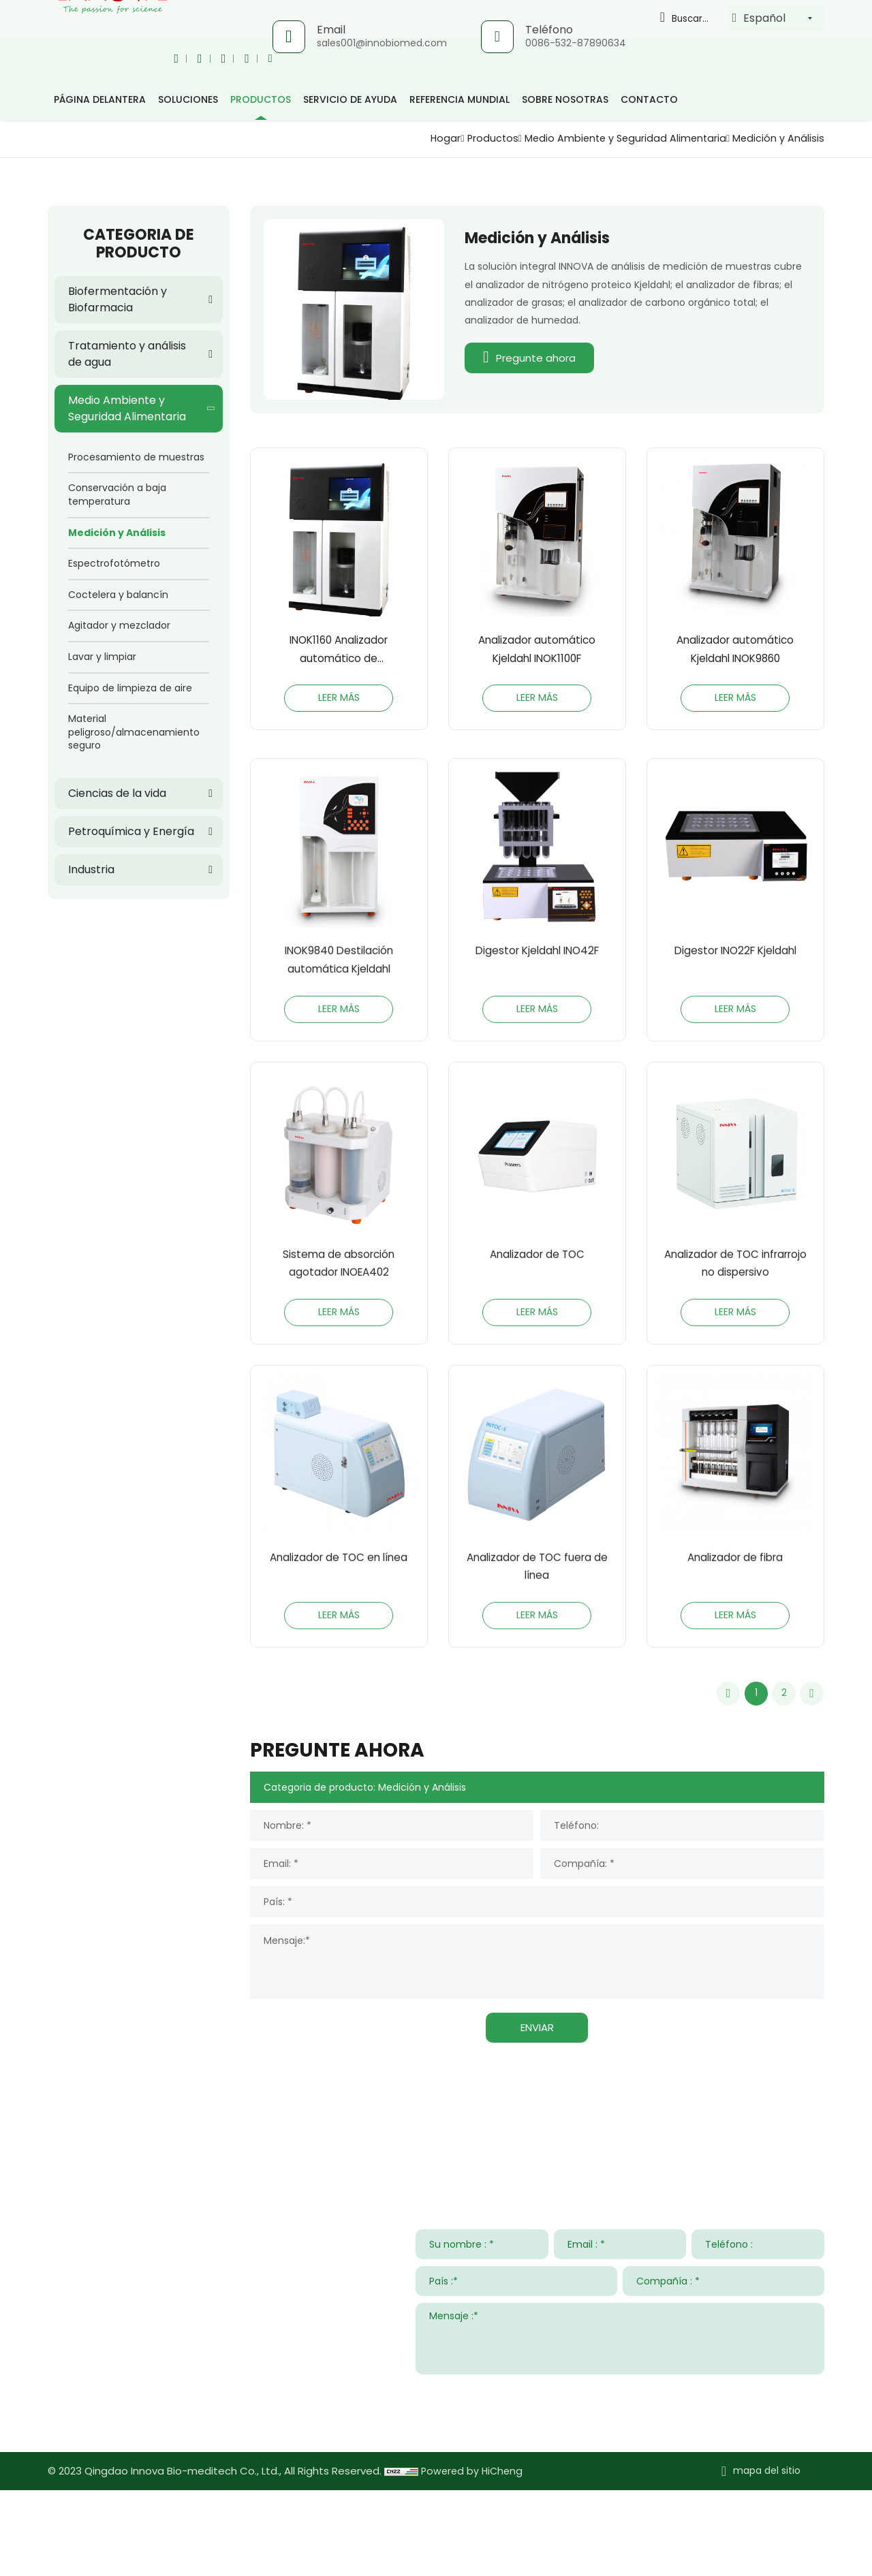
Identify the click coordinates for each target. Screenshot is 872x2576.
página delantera (100, 99)
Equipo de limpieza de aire (130, 688)
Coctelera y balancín (118, 594)
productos (260, 99)
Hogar (417, 137)
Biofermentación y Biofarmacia (117, 299)
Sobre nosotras (565, 99)
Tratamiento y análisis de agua (127, 354)
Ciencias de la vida (117, 793)
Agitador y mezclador (119, 625)
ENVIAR (537, 2113)
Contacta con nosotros (129, 2212)
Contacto (649, 99)
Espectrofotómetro (114, 563)
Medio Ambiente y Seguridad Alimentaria (610, 137)
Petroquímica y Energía (131, 831)
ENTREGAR (789, 2477)
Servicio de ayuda (350, 99)
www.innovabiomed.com (151, 2505)
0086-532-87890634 (574, 43)
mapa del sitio (766, 2557)
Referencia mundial (459, 99)
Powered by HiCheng (474, 2557)
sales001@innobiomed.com (380, 43)
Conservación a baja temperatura (117, 494)
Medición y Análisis (775, 137)
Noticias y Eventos (609, 2212)
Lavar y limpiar (102, 656)
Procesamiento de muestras (136, 457)
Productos (467, 137)
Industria (91, 869)
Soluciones (188, 99)
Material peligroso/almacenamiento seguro (134, 732)
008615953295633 (174, 2466)
